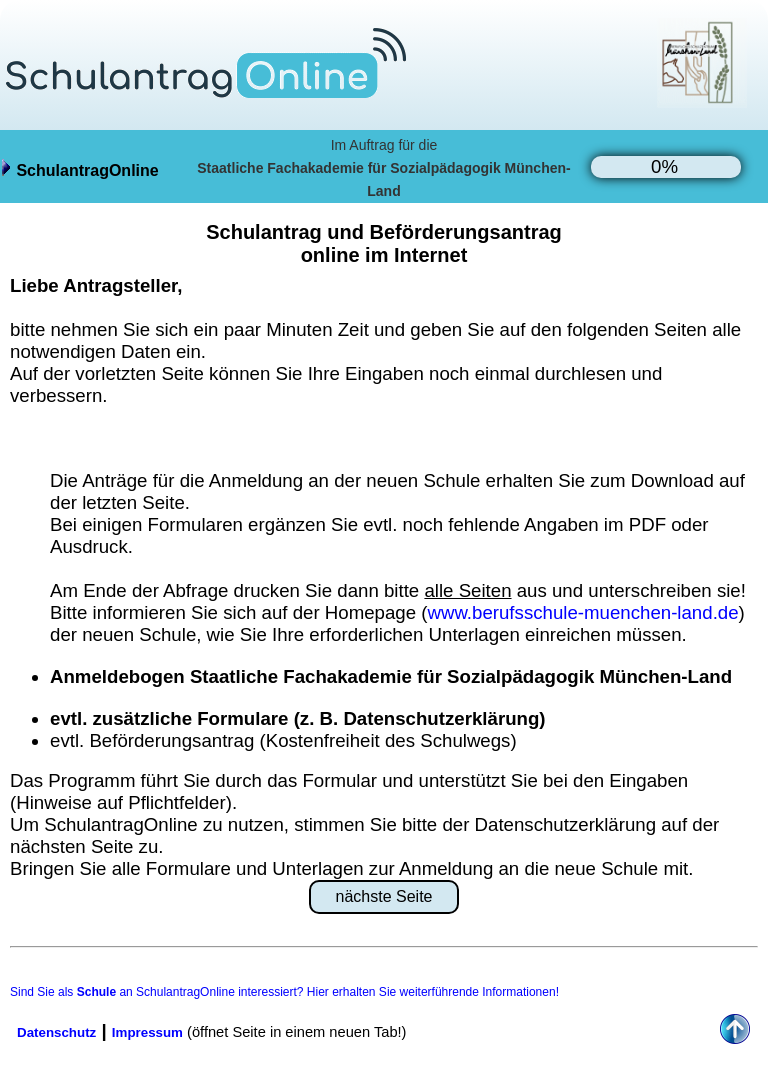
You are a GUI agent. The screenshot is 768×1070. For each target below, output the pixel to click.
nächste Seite (384, 896)
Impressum (147, 1032)
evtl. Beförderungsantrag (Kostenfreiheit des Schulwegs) (283, 740)
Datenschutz (56, 1032)
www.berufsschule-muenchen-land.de (582, 612)
